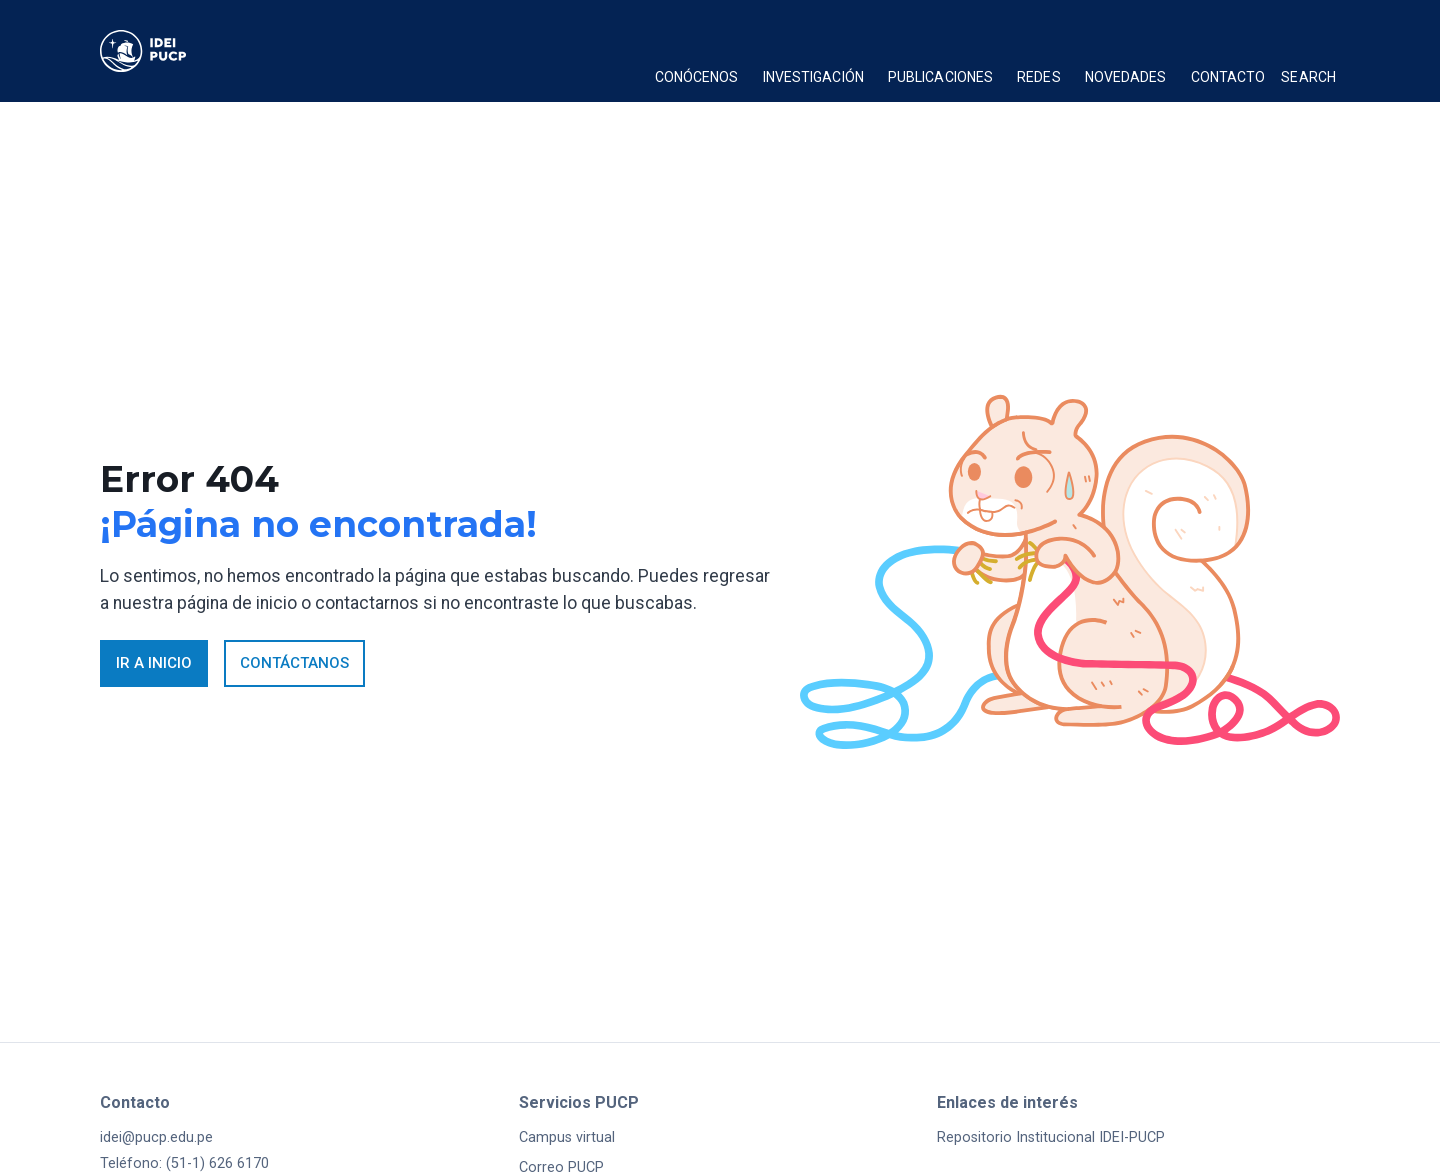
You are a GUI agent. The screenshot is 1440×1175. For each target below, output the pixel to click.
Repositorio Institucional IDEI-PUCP (1051, 1137)
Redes (1039, 77)
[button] (697, 80)
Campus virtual (567, 1137)
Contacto (1228, 77)
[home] (174, 51)
